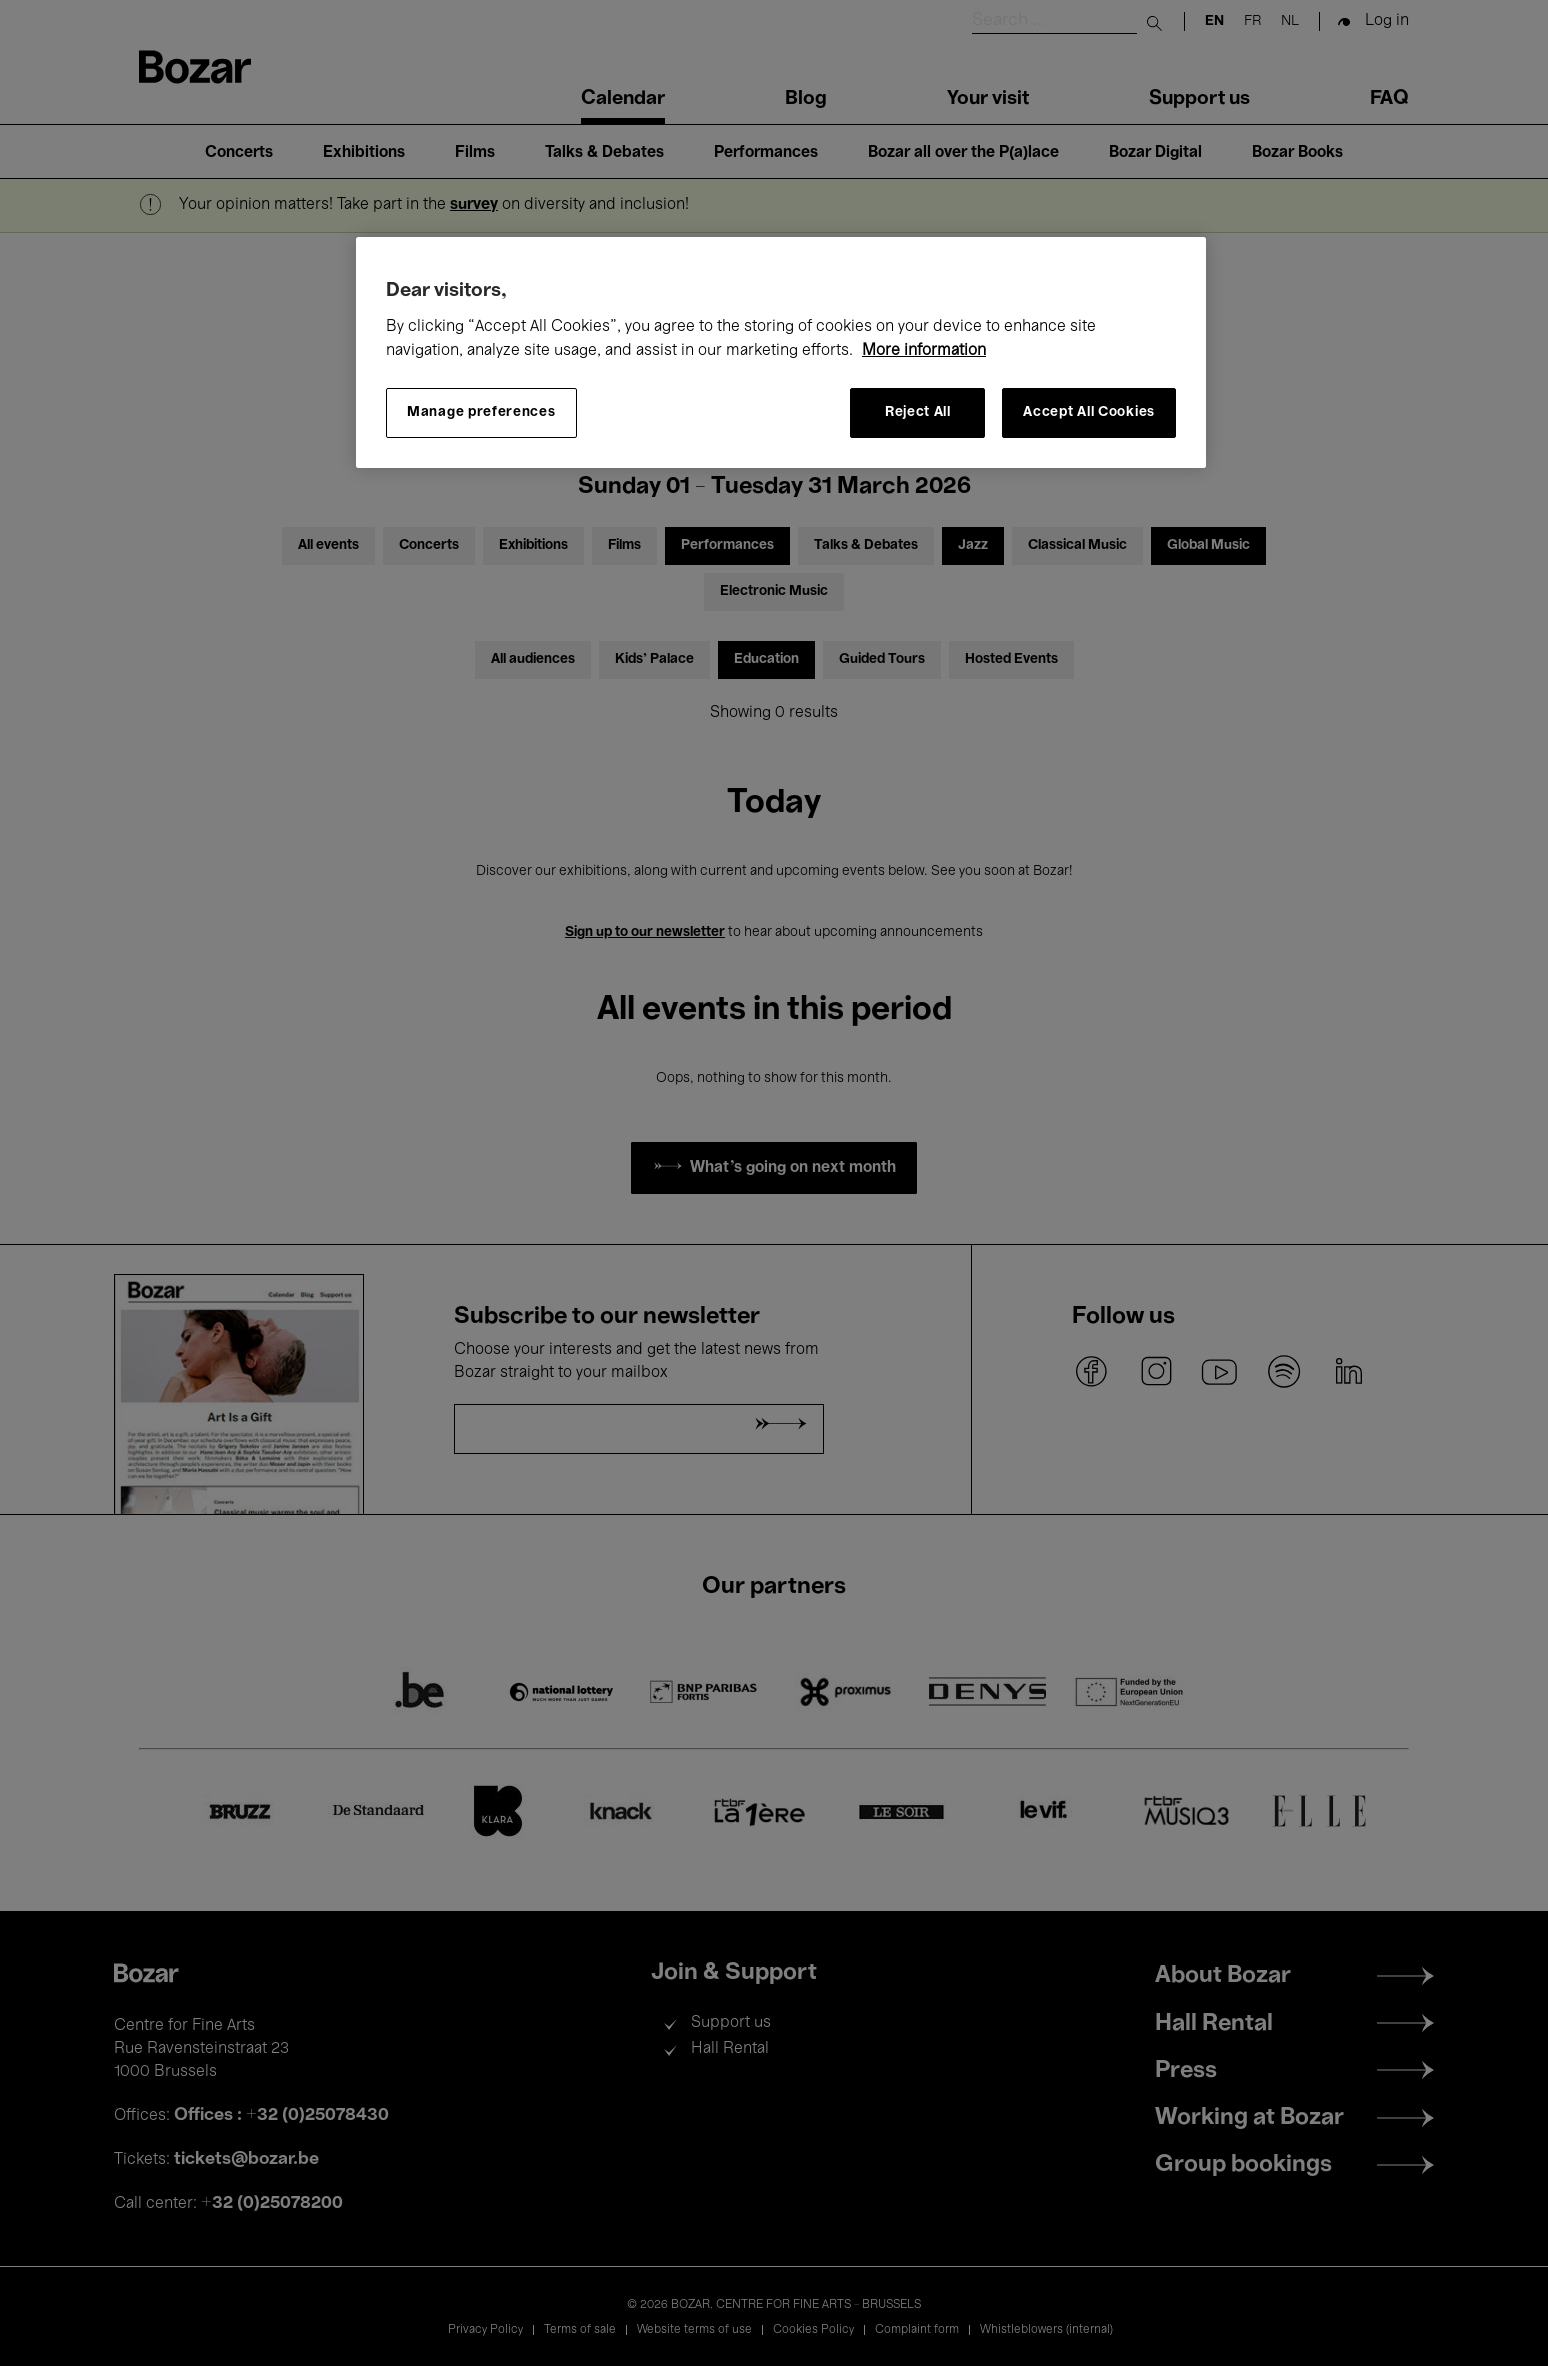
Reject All (918, 412)
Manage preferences (481, 412)
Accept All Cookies (1089, 412)
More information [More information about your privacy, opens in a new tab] (924, 351)
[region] (781, 352)
